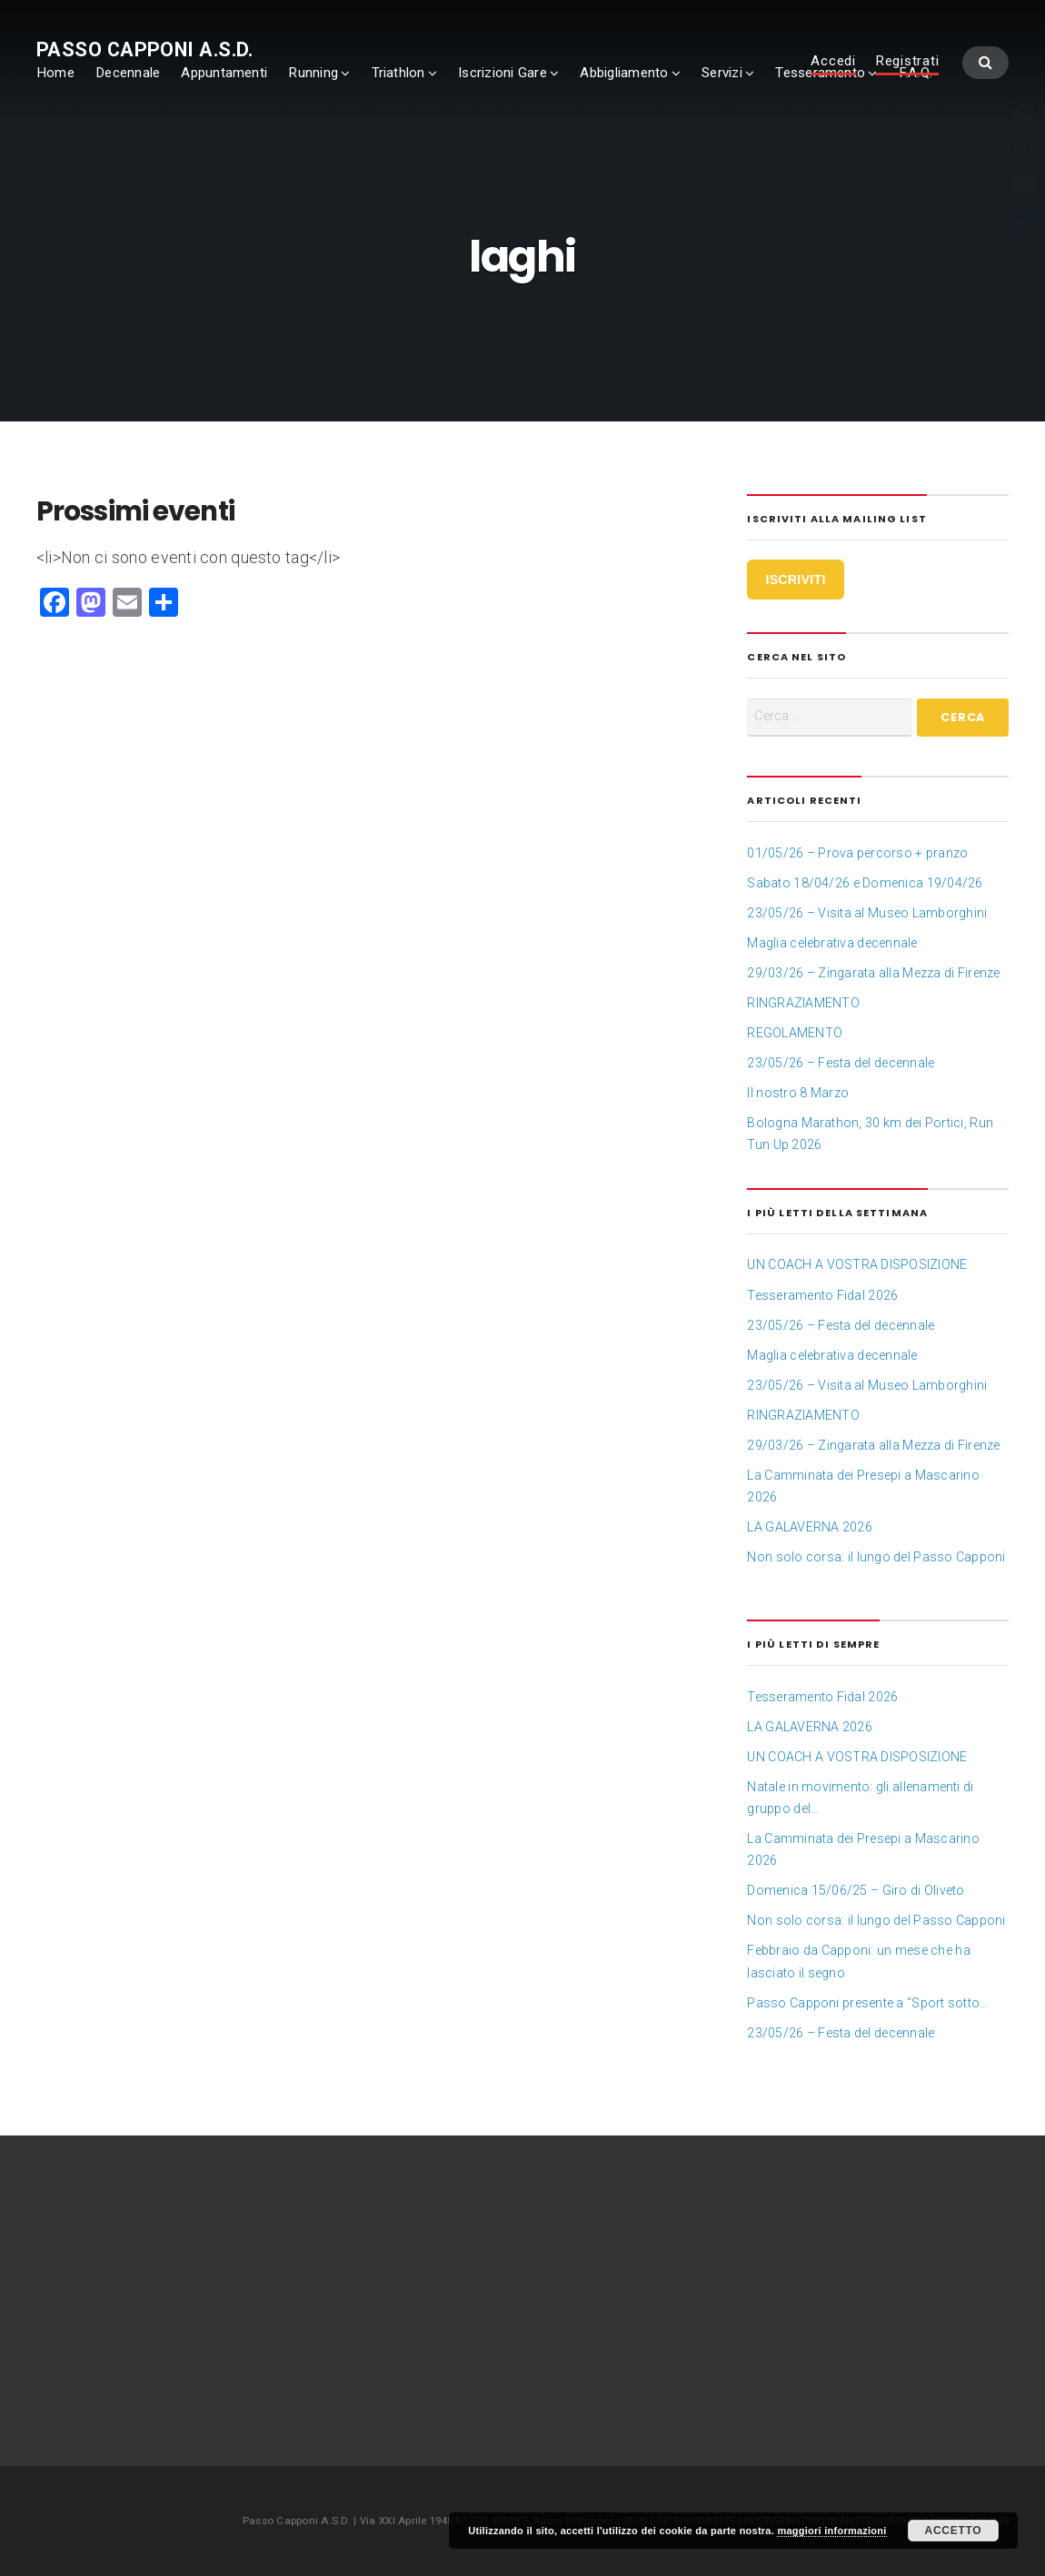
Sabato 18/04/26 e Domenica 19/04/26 (864, 883)
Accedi (833, 61)
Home (55, 72)
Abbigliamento (624, 72)
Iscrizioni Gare (502, 72)
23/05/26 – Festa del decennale (840, 1062)
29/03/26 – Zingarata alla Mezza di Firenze (873, 973)
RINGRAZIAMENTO (803, 1003)
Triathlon (398, 72)
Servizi (722, 72)
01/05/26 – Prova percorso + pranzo (857, 853)
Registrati (907, 61)
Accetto (953, 2530)
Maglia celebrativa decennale (832, 943)
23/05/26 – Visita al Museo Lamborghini (867, 913)
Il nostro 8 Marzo (798, 1092)
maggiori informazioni (831, 2530)
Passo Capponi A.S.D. (145, 49)
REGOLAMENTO (794, 1032)
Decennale (127, 72)
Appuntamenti (224, 72)
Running (313, 72)
